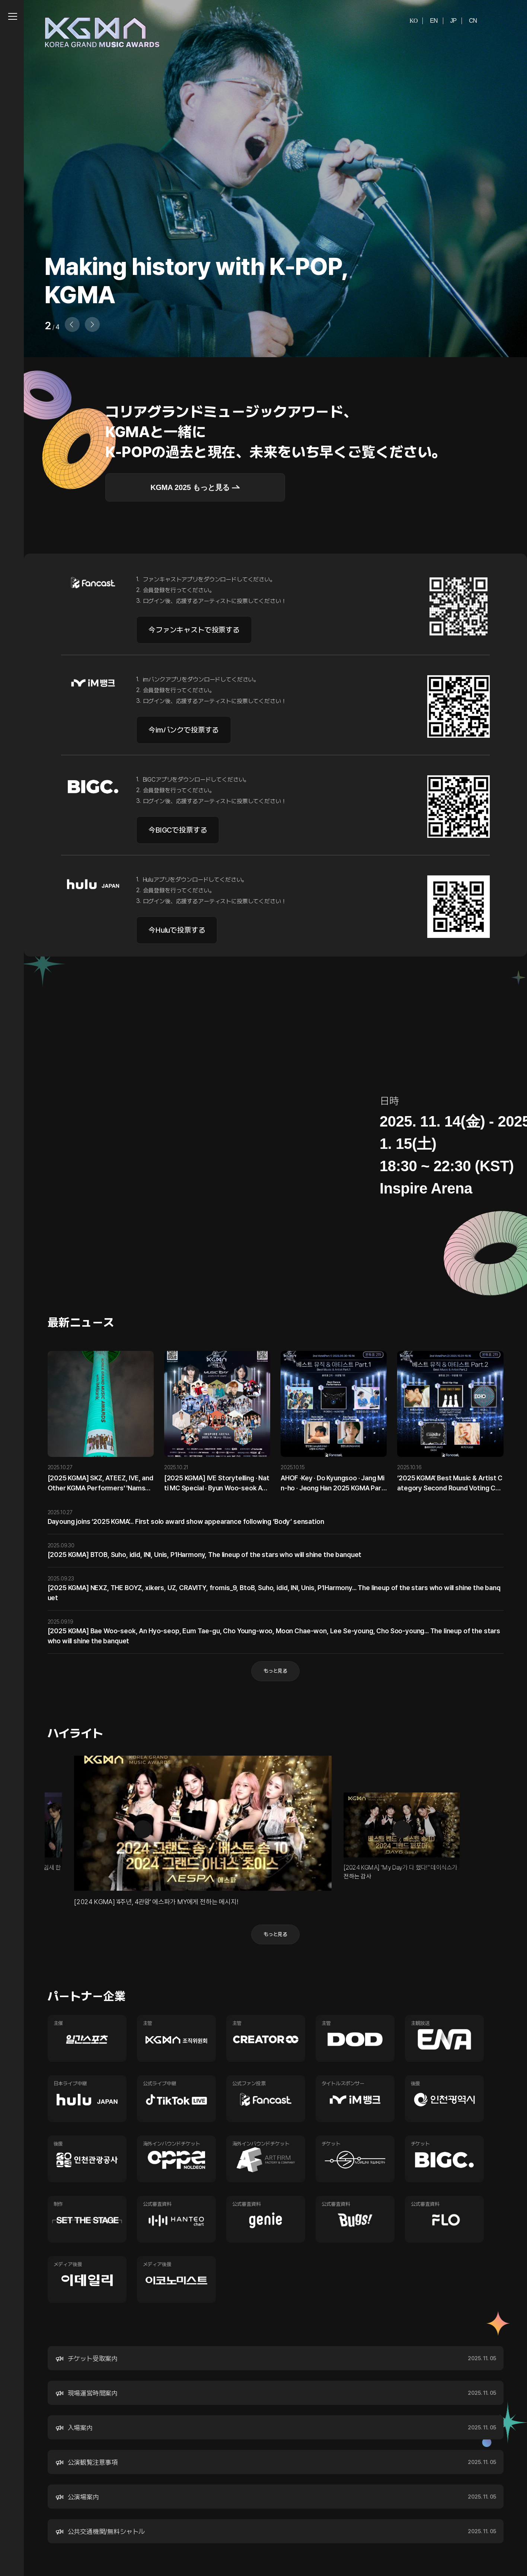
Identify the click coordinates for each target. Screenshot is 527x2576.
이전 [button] (143, 1829)
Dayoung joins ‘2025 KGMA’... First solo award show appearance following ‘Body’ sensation (186, 1521)
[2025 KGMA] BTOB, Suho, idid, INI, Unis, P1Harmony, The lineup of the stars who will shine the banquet (205, 1554)
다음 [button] (402, 1829)
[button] (92, 324)
